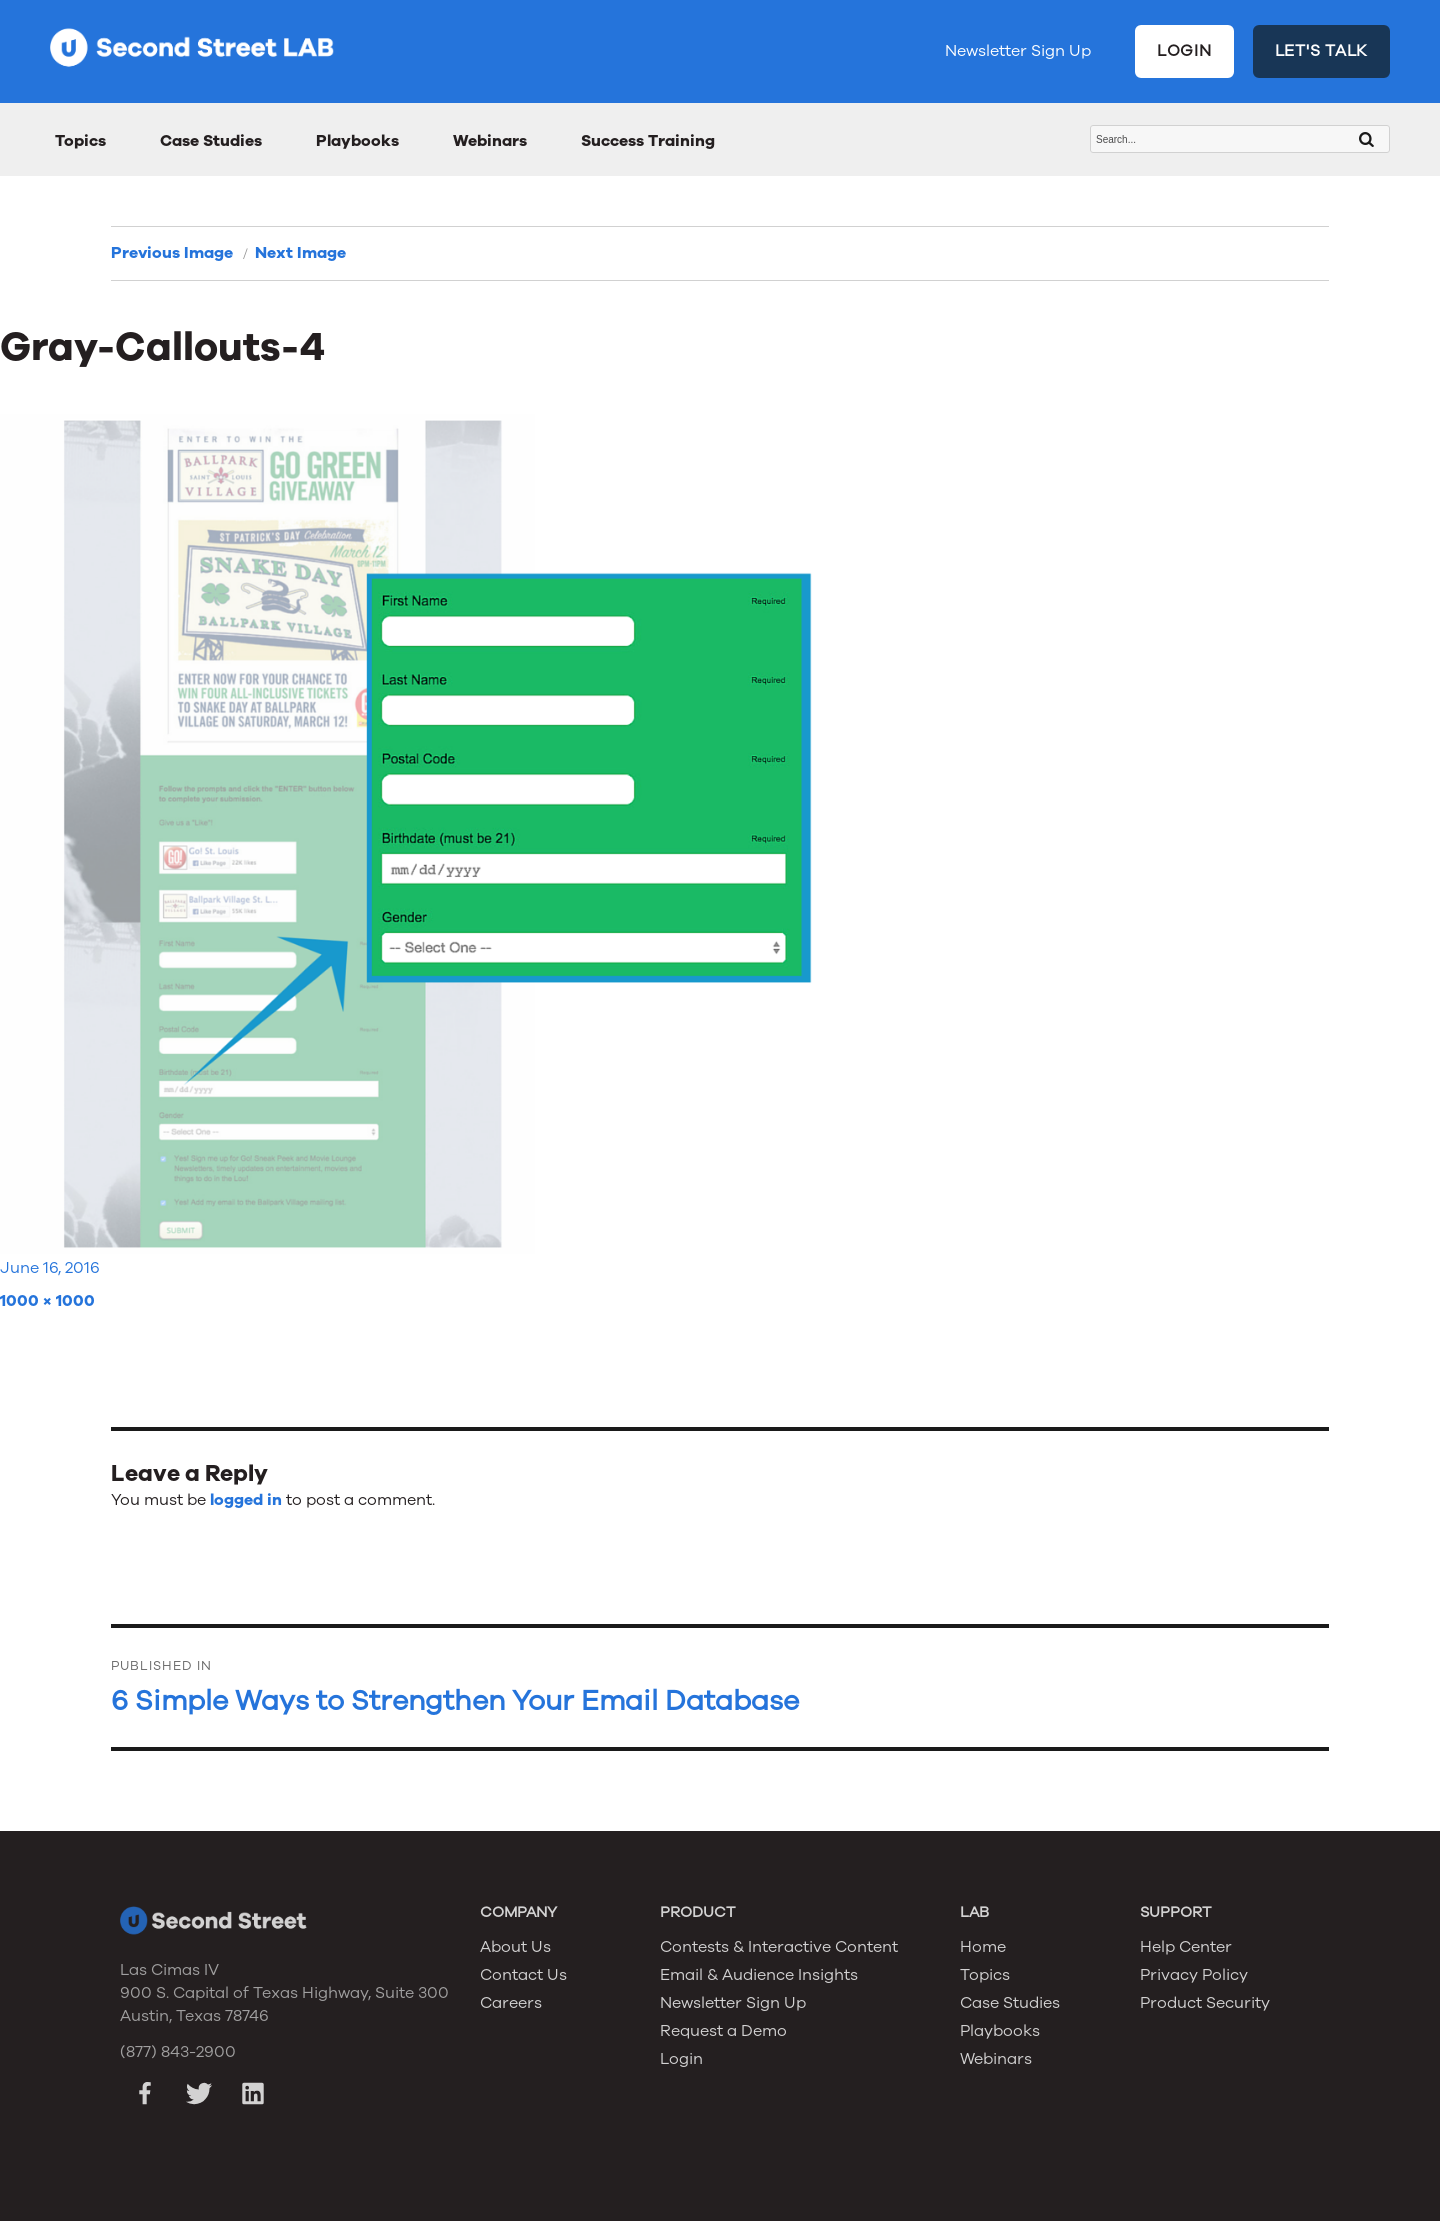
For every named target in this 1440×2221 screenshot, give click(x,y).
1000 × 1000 (47, 1301)
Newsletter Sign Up (1018, 51)
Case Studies (211, 141)
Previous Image (172, 253)
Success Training (648, 141)
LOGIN (1184, 51)
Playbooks (357, 141)
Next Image (300, 253)
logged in (246, 1500)
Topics (80, 141)
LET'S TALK (1322, 51)
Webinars (490, 141)
